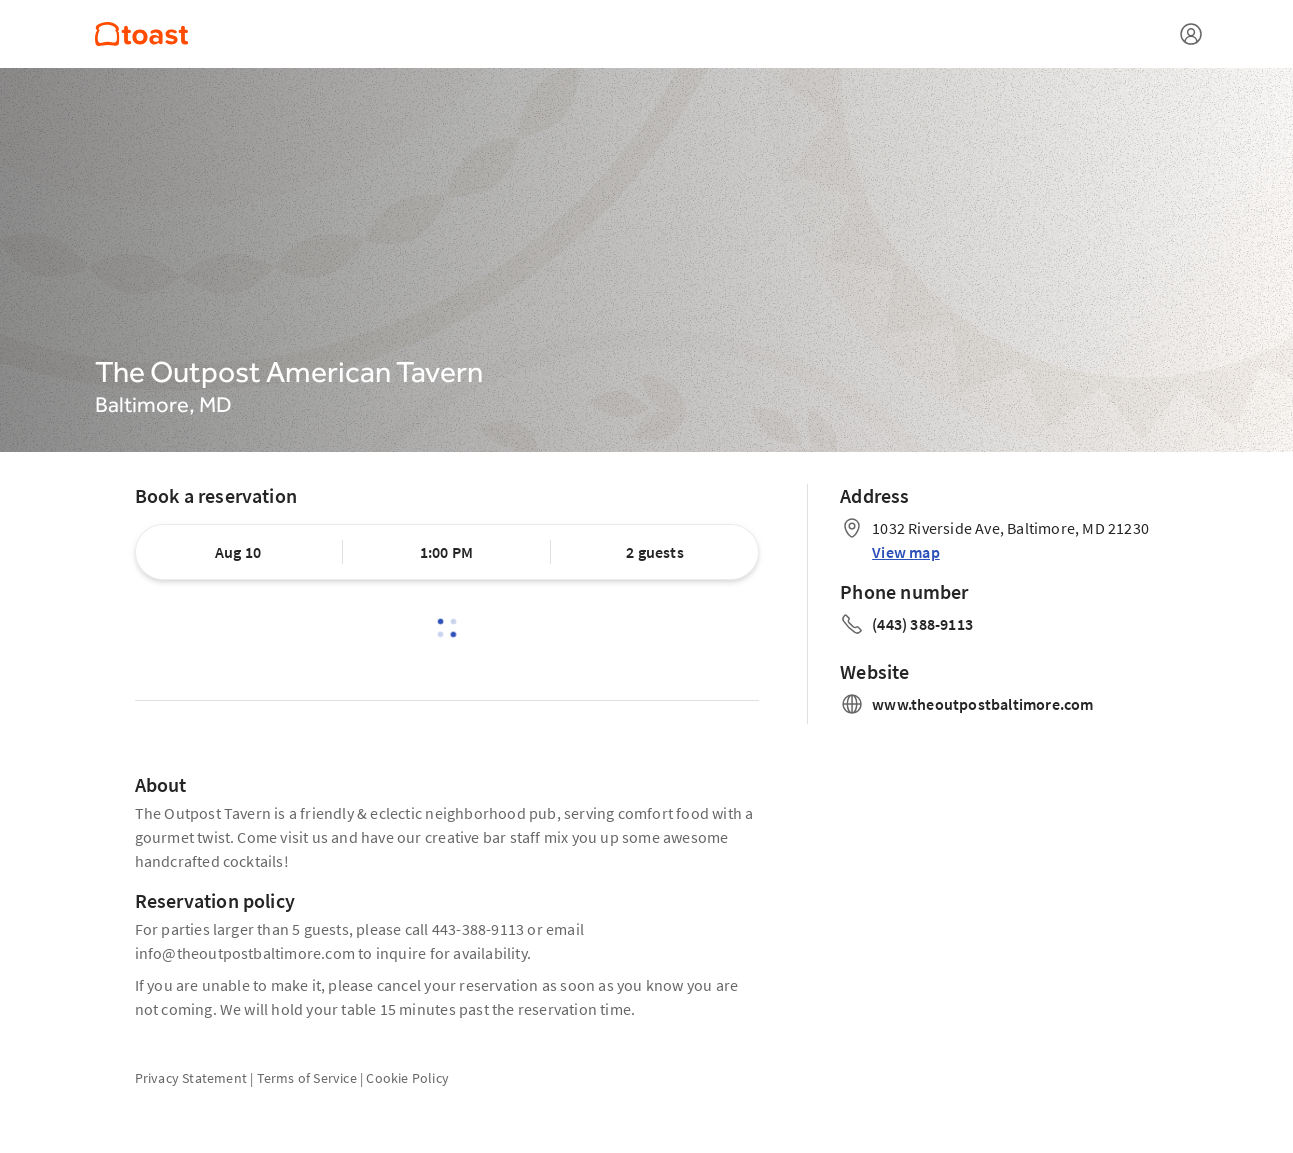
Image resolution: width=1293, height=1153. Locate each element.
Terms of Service (307, 1078)
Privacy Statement (191, 1078)
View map (906, 552)
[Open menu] (1191, 34)
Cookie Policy (407, 1078)
